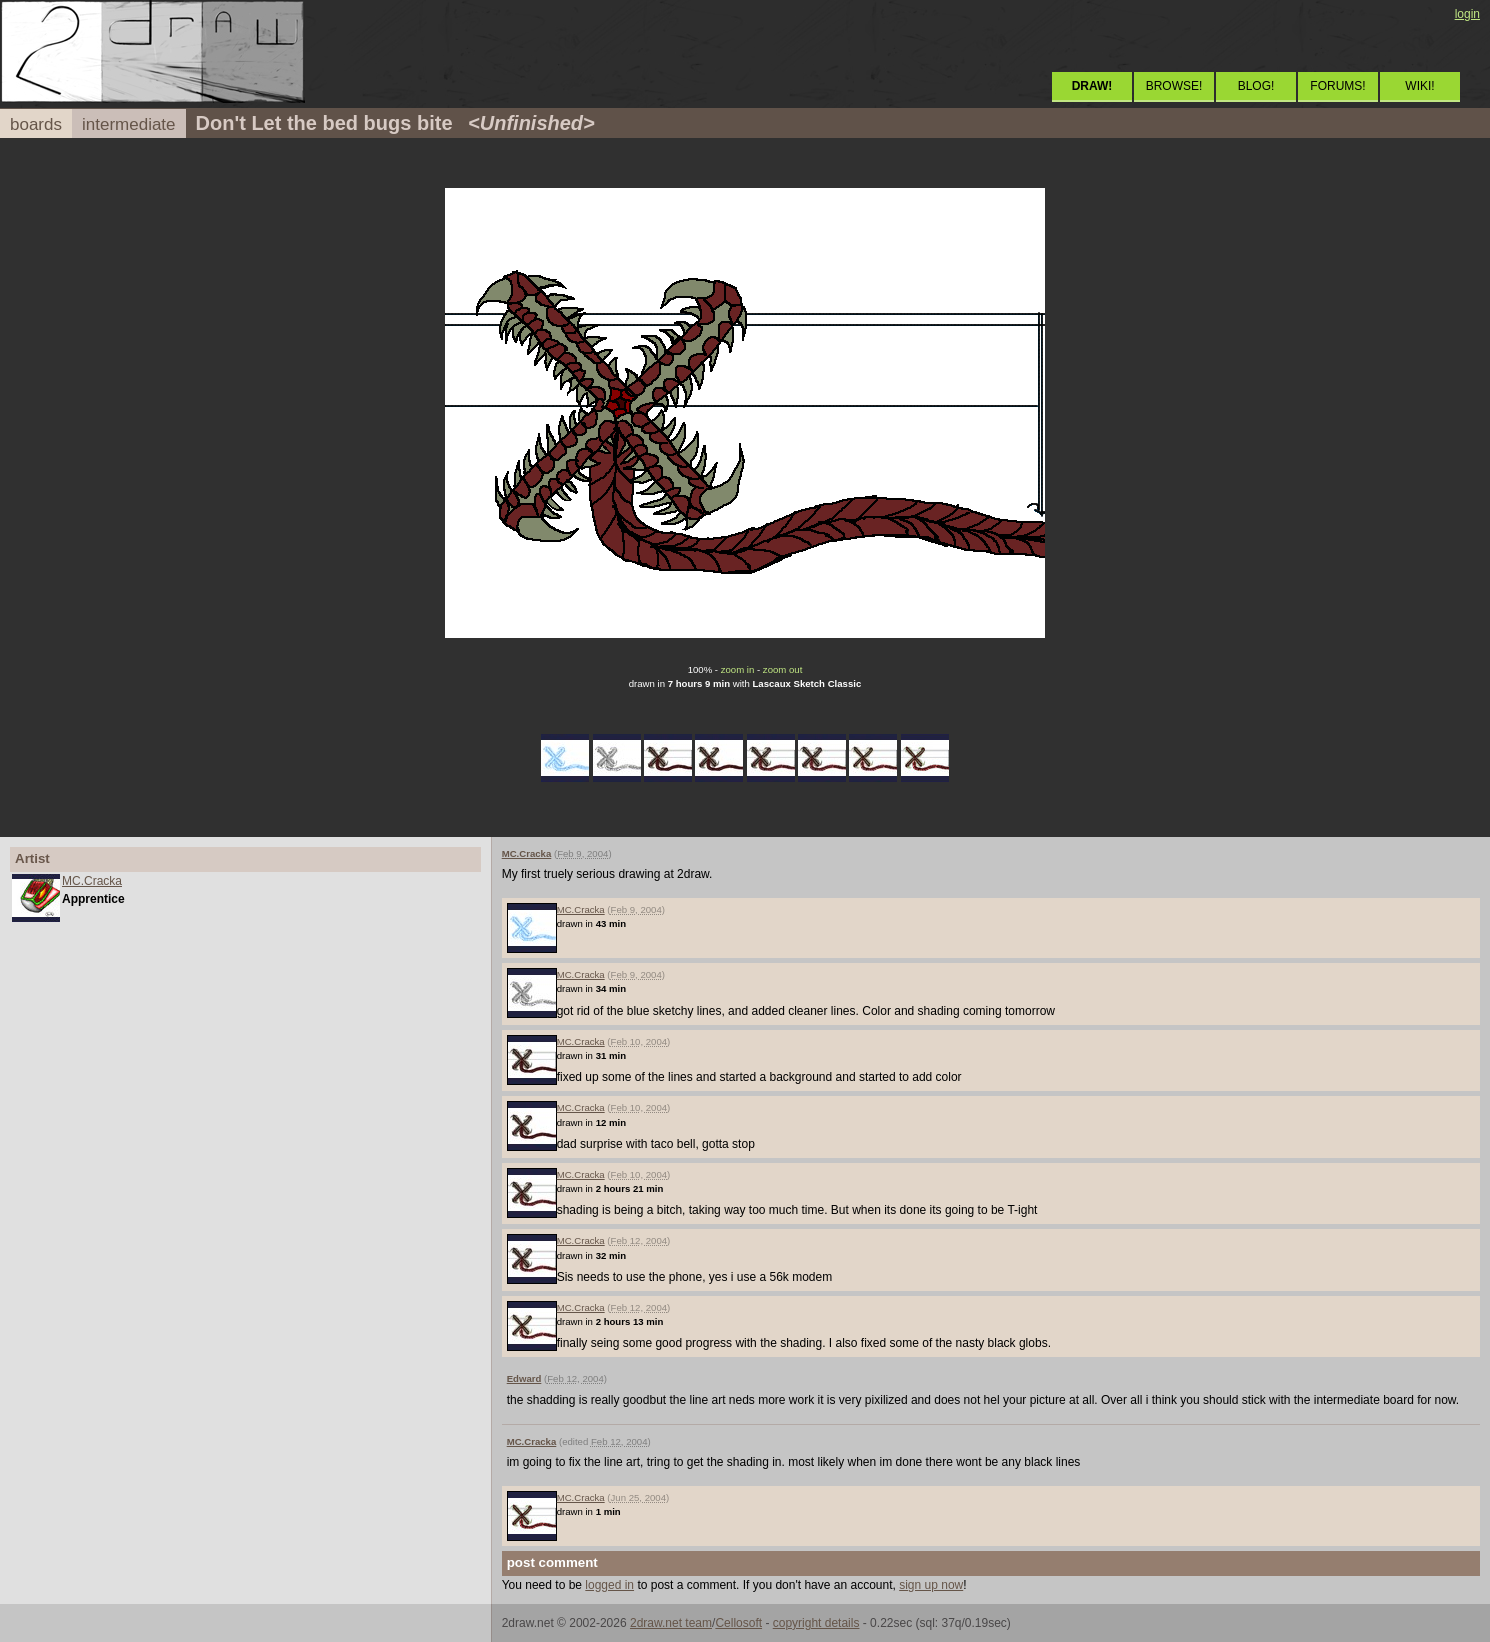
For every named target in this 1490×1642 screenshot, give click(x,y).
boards (36, 124)
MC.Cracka (92, 881)
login (1467, 14)
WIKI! (1419, 86)
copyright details (816, 1623)
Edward (524, 1378)
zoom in (738, 669)
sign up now (931, 1585)
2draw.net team (671, 1623)
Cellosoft (738, 1623)
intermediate (129, 124)
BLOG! (1256, 86)
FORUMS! (1337, 86)
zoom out (782, 669)
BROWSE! (1174, 86)
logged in (609, 1585)
